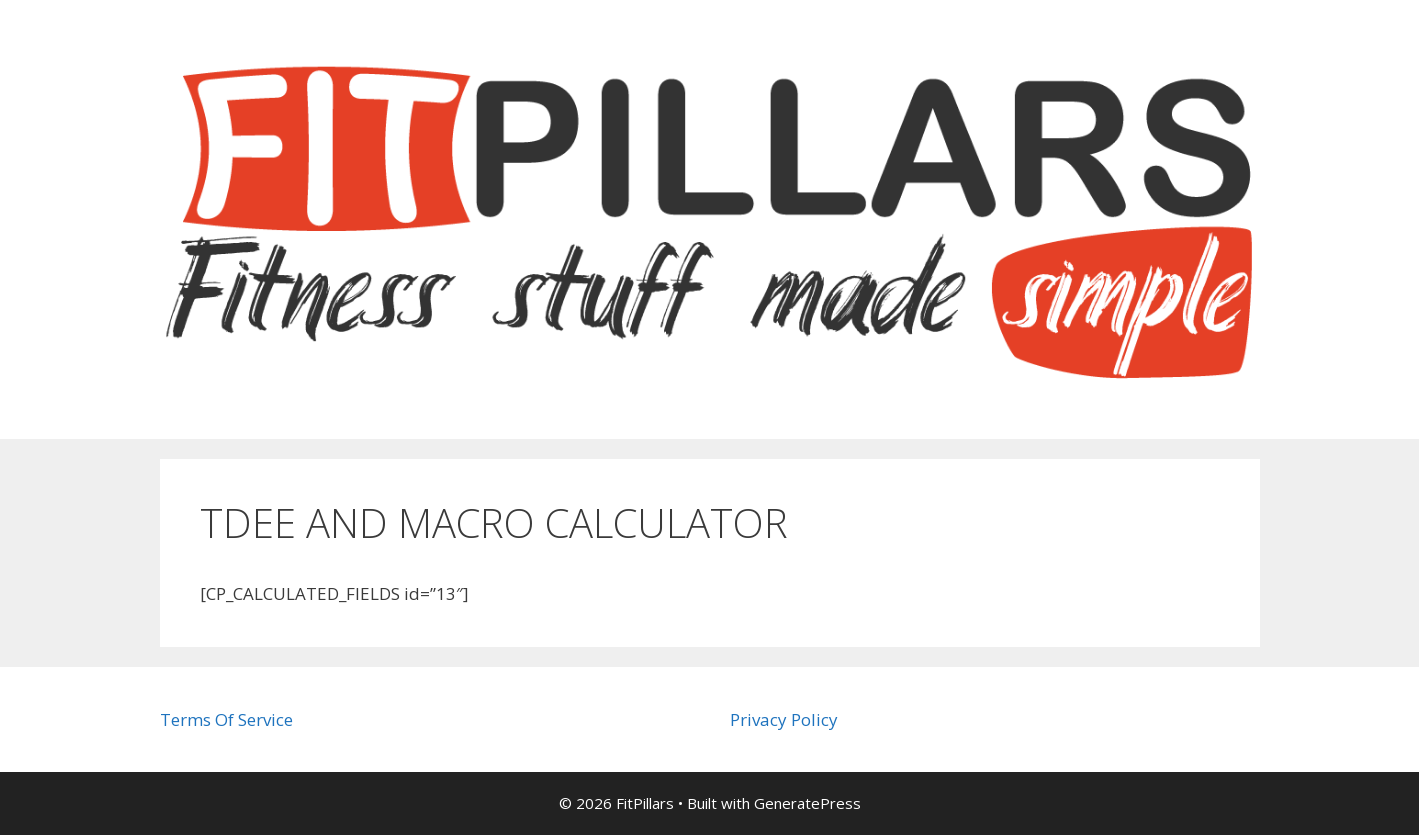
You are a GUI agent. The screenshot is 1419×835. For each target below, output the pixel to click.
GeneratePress (807, 803)
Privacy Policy (784, 719)
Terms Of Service (226, 719)
